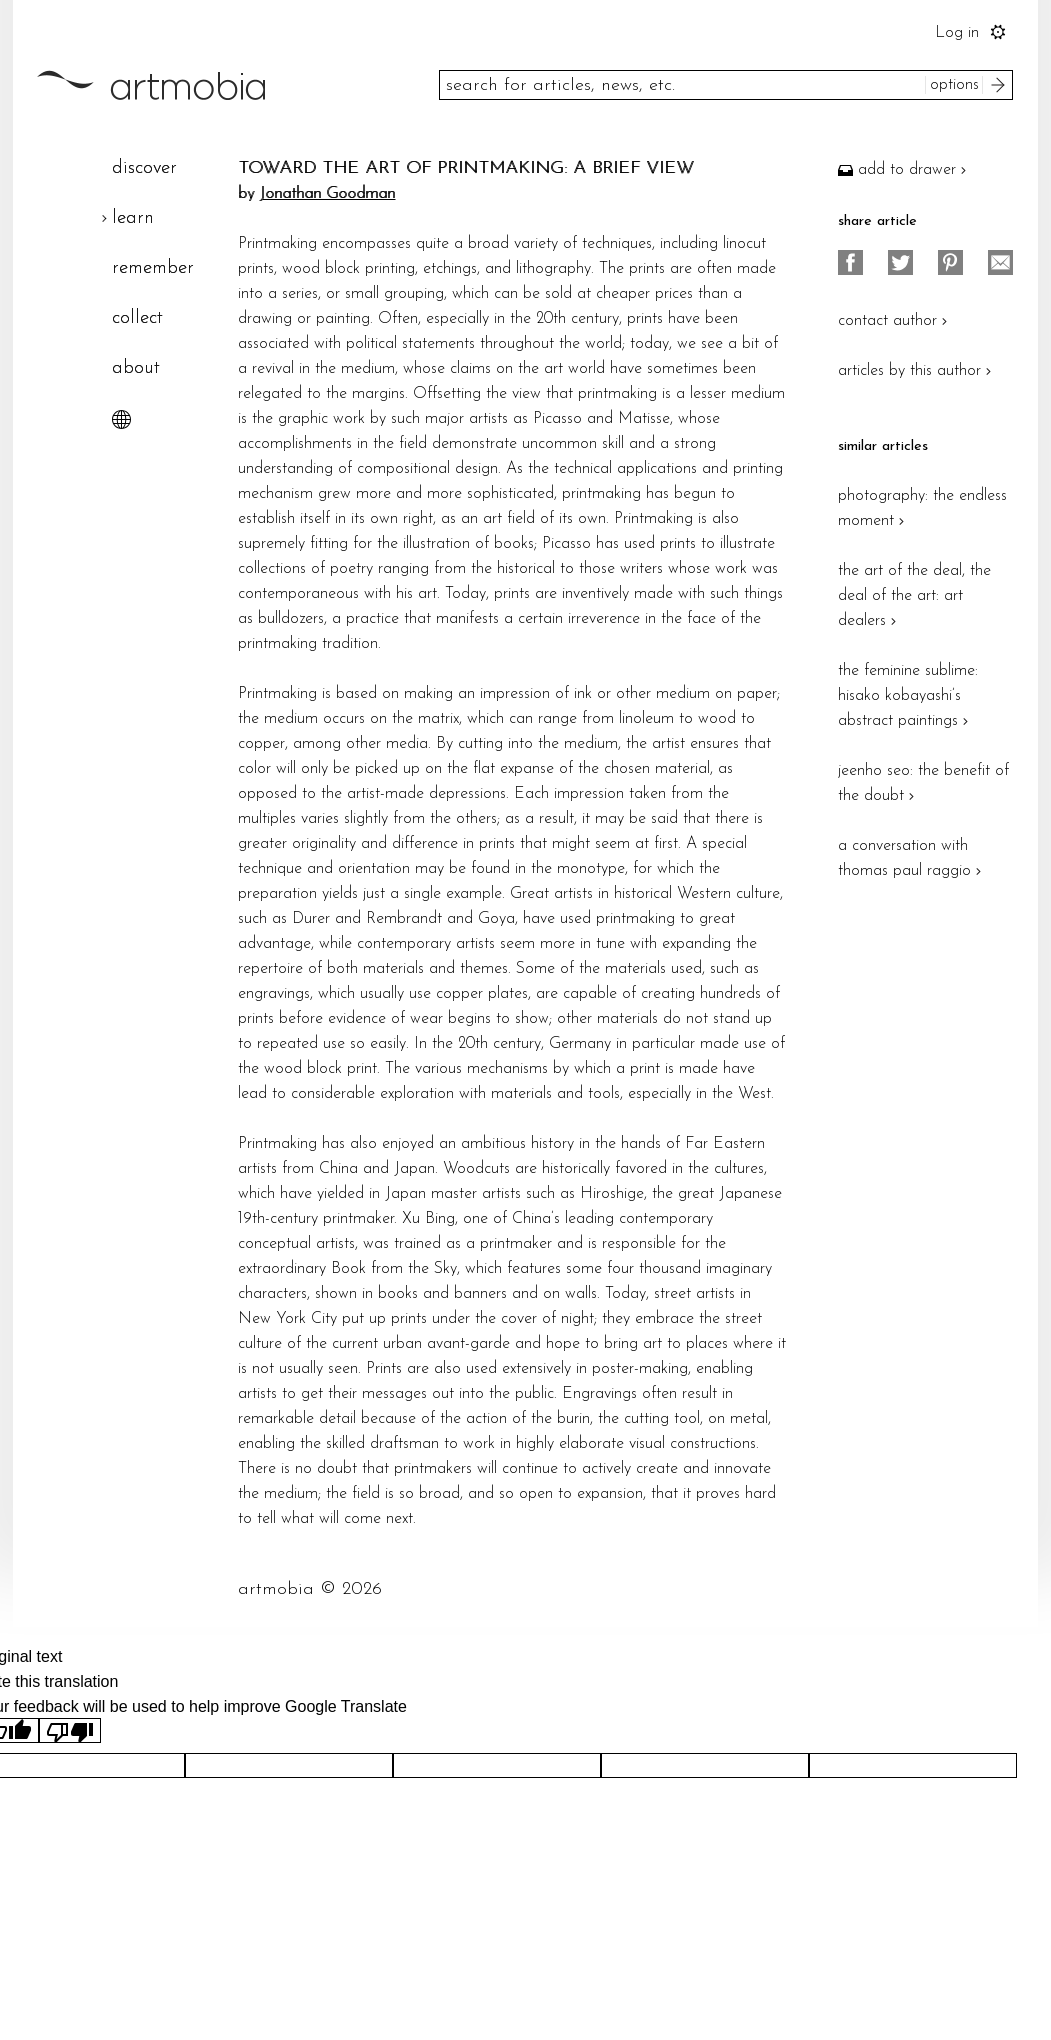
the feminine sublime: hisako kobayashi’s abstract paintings (908, 696)
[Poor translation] (70, 1730)
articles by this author (917, 371)
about (136, 368)
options (954, 85)
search (1001, 85)
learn (133, 218)
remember (153, 268)
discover (144, 168)
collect (137, 318)
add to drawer (904, 170)
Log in (957, 33)
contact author (895, 321)
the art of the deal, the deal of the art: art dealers (914, 596)
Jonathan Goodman (327, 194)
